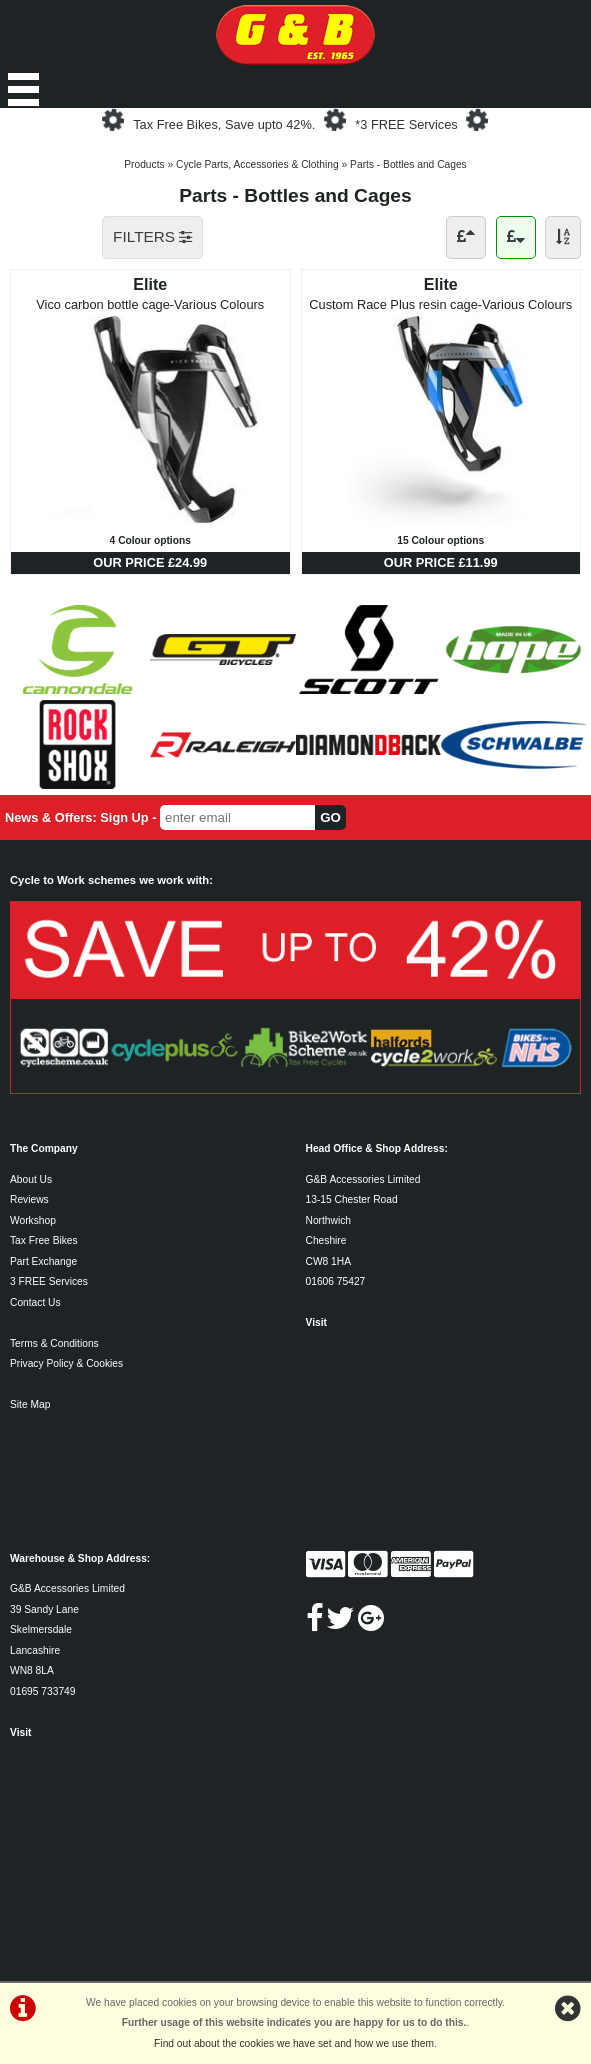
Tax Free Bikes (44, 1240)
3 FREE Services (49, 1281)
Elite (150, 284)
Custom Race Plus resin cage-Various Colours (440, 304)
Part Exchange (43, 1261)
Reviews (29, 1199)
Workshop (33, 1220)
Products (144, 164)
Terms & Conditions (54, 1343)
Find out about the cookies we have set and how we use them (294, 2043)
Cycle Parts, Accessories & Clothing (257, 164)
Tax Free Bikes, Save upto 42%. (224, 124)
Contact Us (35, 1302)
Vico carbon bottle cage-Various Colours (150, 304)
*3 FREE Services (406, 124)
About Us (31, 1179)
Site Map (30, 1404)
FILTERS (152, 236)
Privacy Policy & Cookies (66, 1363)
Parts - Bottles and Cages (408, 164)
